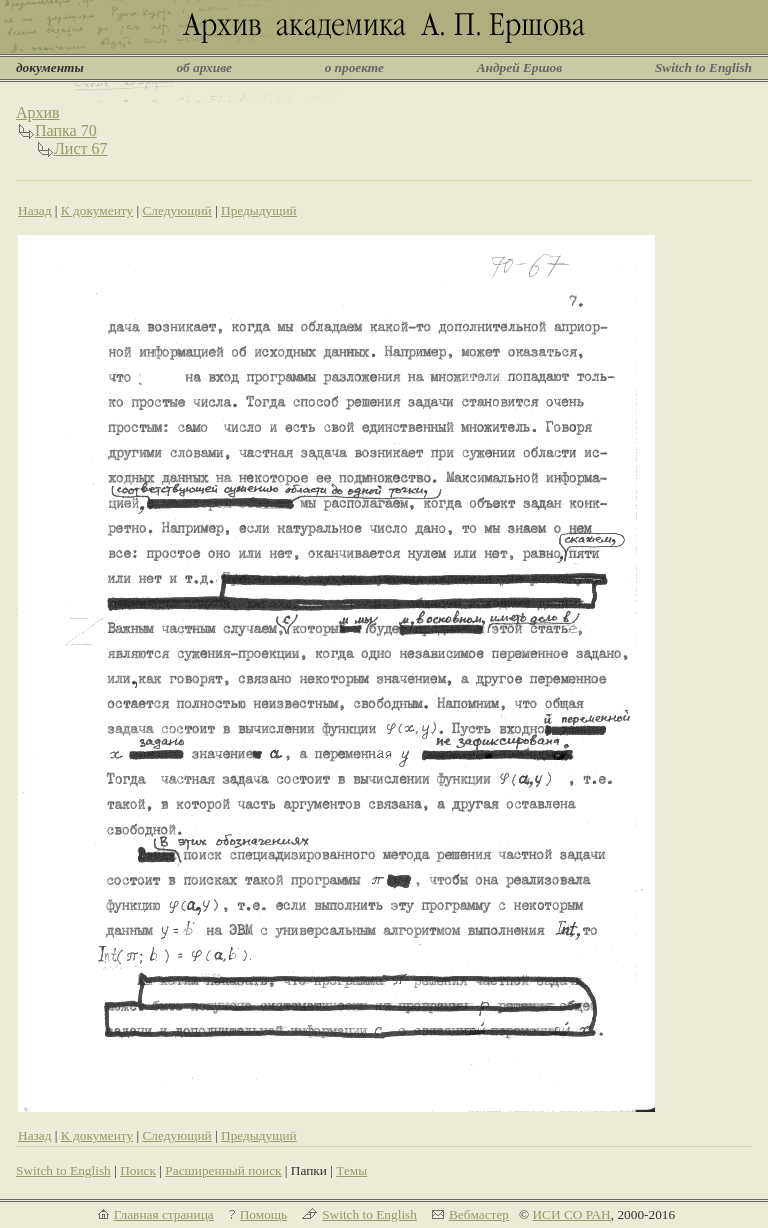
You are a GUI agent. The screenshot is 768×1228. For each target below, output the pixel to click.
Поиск (138, 1170)
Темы (351, 1170)
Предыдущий (259, 210)
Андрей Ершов (520, 67)
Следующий (176, 210)
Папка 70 (66, 130)
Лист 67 (81, 148)
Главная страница (164, 1214)
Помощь (263, 1214)
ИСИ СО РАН (571, 1214)
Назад (35, 210)
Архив (38, 112)
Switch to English (703, 67)
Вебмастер (479, 1214)
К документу (97, 210)
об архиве (204, 67)
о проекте (354, 67)
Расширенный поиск (223, 1170)
